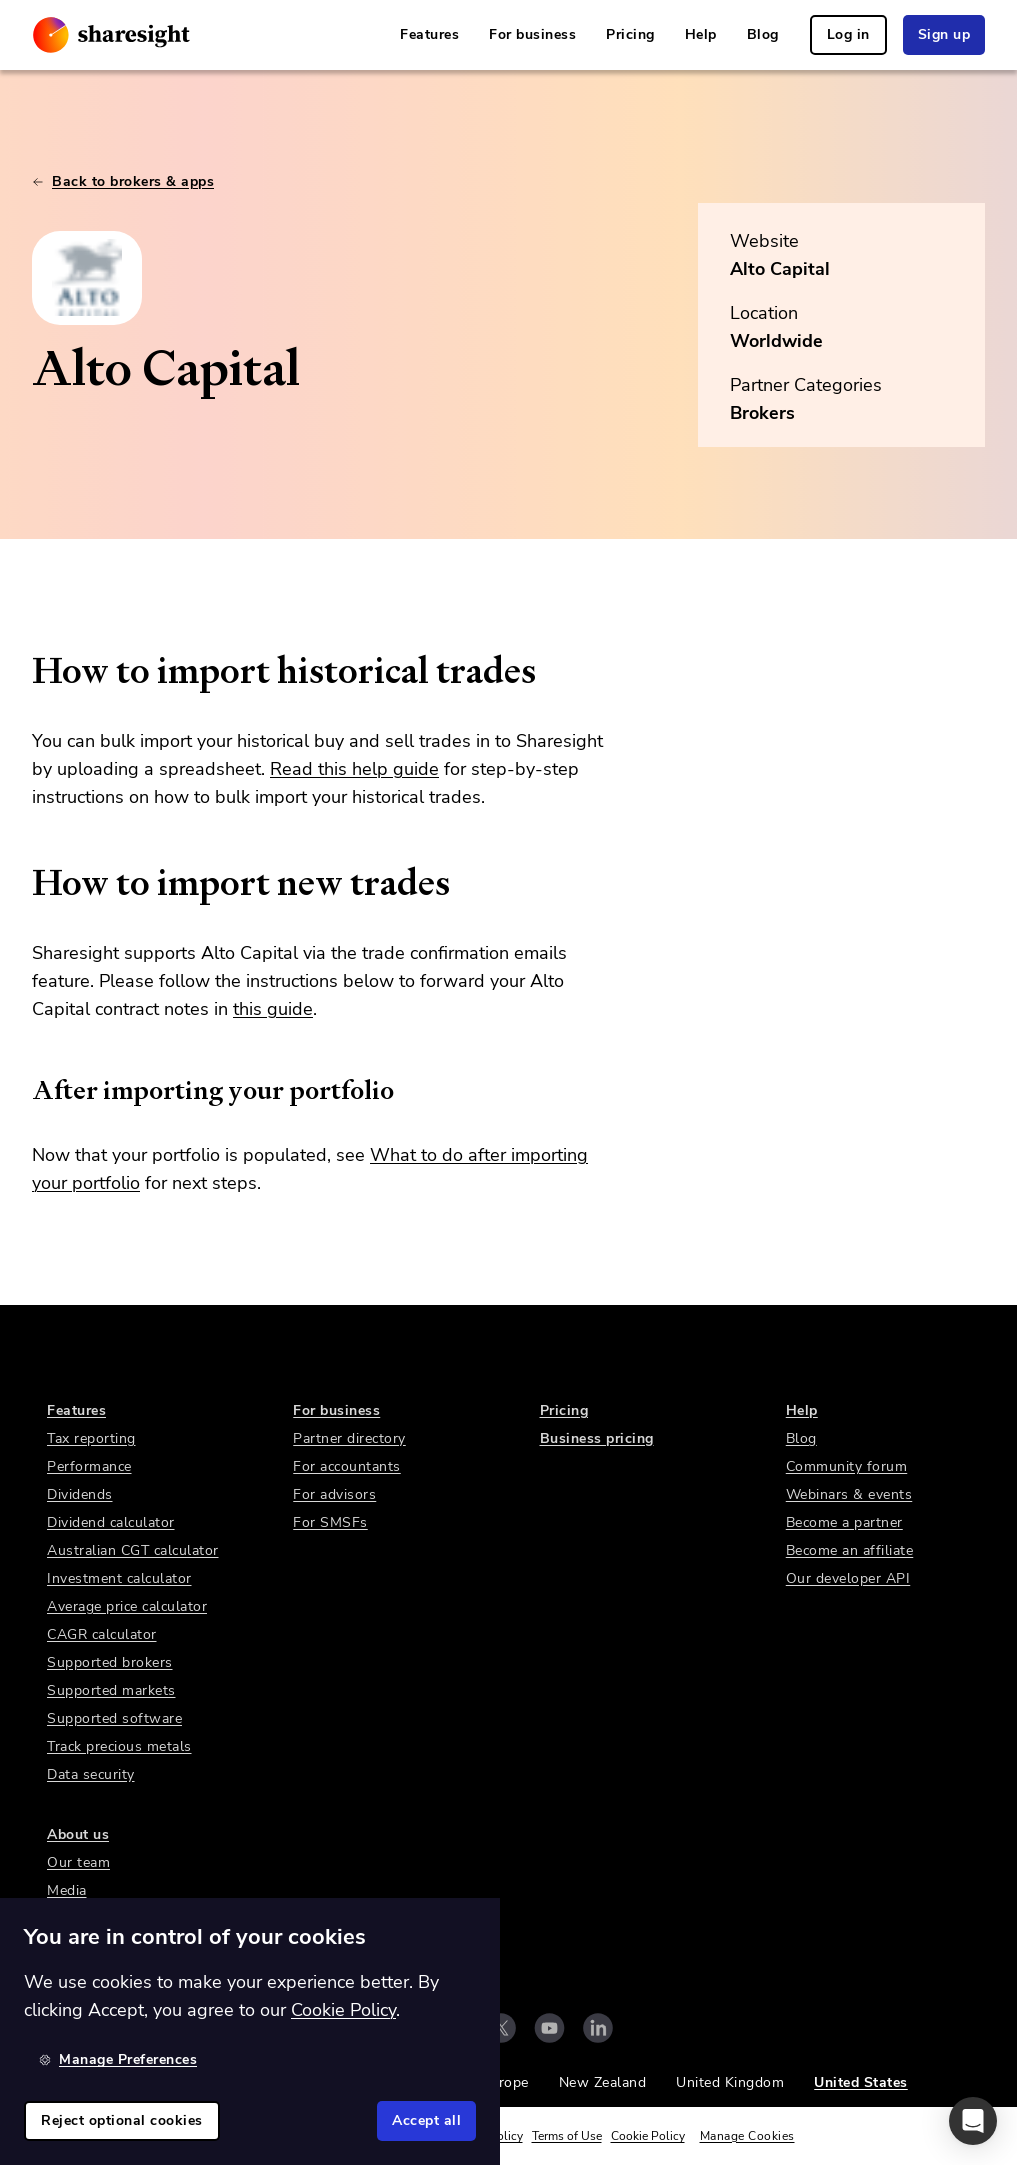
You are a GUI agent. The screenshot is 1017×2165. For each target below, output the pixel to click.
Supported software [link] (114, 1718)
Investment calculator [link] (119, 1578)
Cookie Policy (648, 2136)
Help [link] (701, 34)
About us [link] (78, 1834)
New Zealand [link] (603, 2082)
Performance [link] (89, 1466)
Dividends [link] (80, 1494)
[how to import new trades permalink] (22, 883)
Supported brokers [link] (110, 1662)
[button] (973, 2121)
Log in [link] (848, 34)
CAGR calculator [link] (102, 1634)
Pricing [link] (630, 34)
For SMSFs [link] (330, 1522)
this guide (273, 1009)
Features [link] (429, 34)
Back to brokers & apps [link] (123, 181)
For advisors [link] (334, 1494)
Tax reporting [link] (91, 1438)
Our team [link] (78, 1862)
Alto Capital (780, 269)
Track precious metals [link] (119, 1746)
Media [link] (67, 1890)
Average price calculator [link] (127, 1606)
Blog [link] (763, 34)
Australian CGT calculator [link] (133, 1550)
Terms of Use (567, 2136)
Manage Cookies (747, 2136)
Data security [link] (91, 1774)
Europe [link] (505, 2082)
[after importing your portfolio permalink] (22, 1090)
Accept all (426, 2120)
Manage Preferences (118, 2059)
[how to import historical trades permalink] (22, 671)
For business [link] (532, 34)
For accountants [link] (347, 1466)
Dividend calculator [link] (111, 1522)
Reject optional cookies (122, 2120)
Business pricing (597, 1438)
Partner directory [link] (349, 1438)
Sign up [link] (944, 34)
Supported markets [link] (111, 1690)
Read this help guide (354, 769)
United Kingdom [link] (730, 2082)
